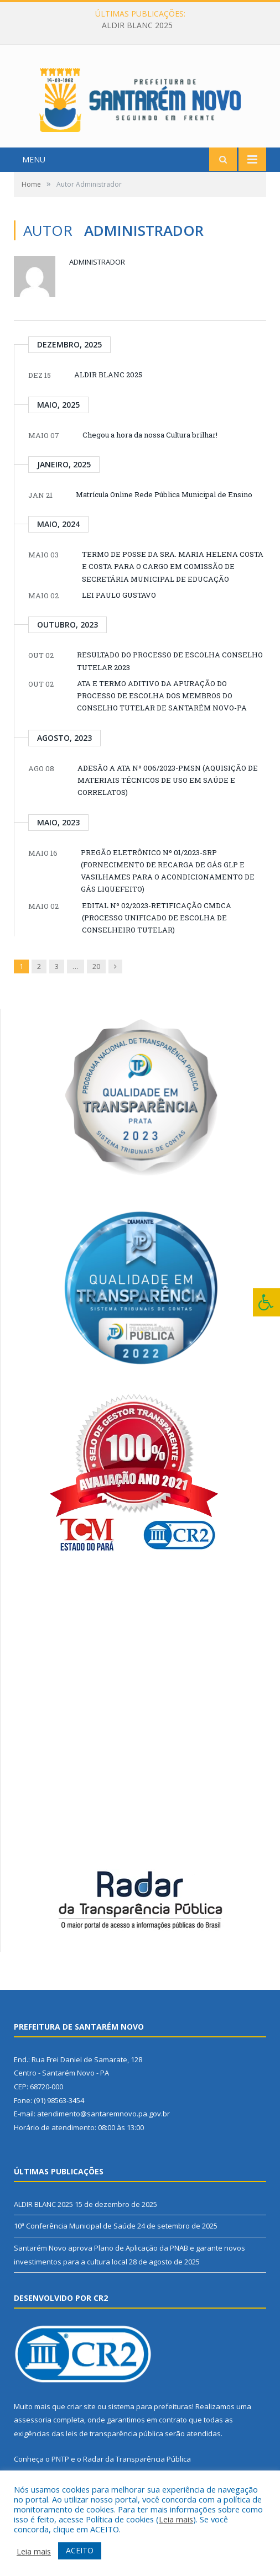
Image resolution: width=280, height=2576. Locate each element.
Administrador (97, 278)
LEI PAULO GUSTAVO (119, 611)
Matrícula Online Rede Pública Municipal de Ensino (164, 510)
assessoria (32, 2436)
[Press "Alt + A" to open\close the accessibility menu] (266, 1302)
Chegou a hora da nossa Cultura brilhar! (149, 451)
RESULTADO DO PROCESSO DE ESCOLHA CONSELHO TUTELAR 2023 (170, 677)
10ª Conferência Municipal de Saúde (75, 2242)
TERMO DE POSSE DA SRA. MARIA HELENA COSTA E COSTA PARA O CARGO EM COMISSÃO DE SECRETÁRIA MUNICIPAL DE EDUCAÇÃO (172, 583)
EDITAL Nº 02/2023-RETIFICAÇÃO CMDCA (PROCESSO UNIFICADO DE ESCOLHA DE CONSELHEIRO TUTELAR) (156, 933)
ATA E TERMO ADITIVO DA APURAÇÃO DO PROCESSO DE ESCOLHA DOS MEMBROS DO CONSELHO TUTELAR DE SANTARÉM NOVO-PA (162, 711)
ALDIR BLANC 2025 (137, 25)
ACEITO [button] (80, 2550)
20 (96, 982)
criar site (81, 2422)
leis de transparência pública (114, 2449)
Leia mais (176, 2519)
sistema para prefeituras (150, 2422)
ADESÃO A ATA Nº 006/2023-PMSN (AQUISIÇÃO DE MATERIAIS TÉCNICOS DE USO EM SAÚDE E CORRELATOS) (167, 796)
